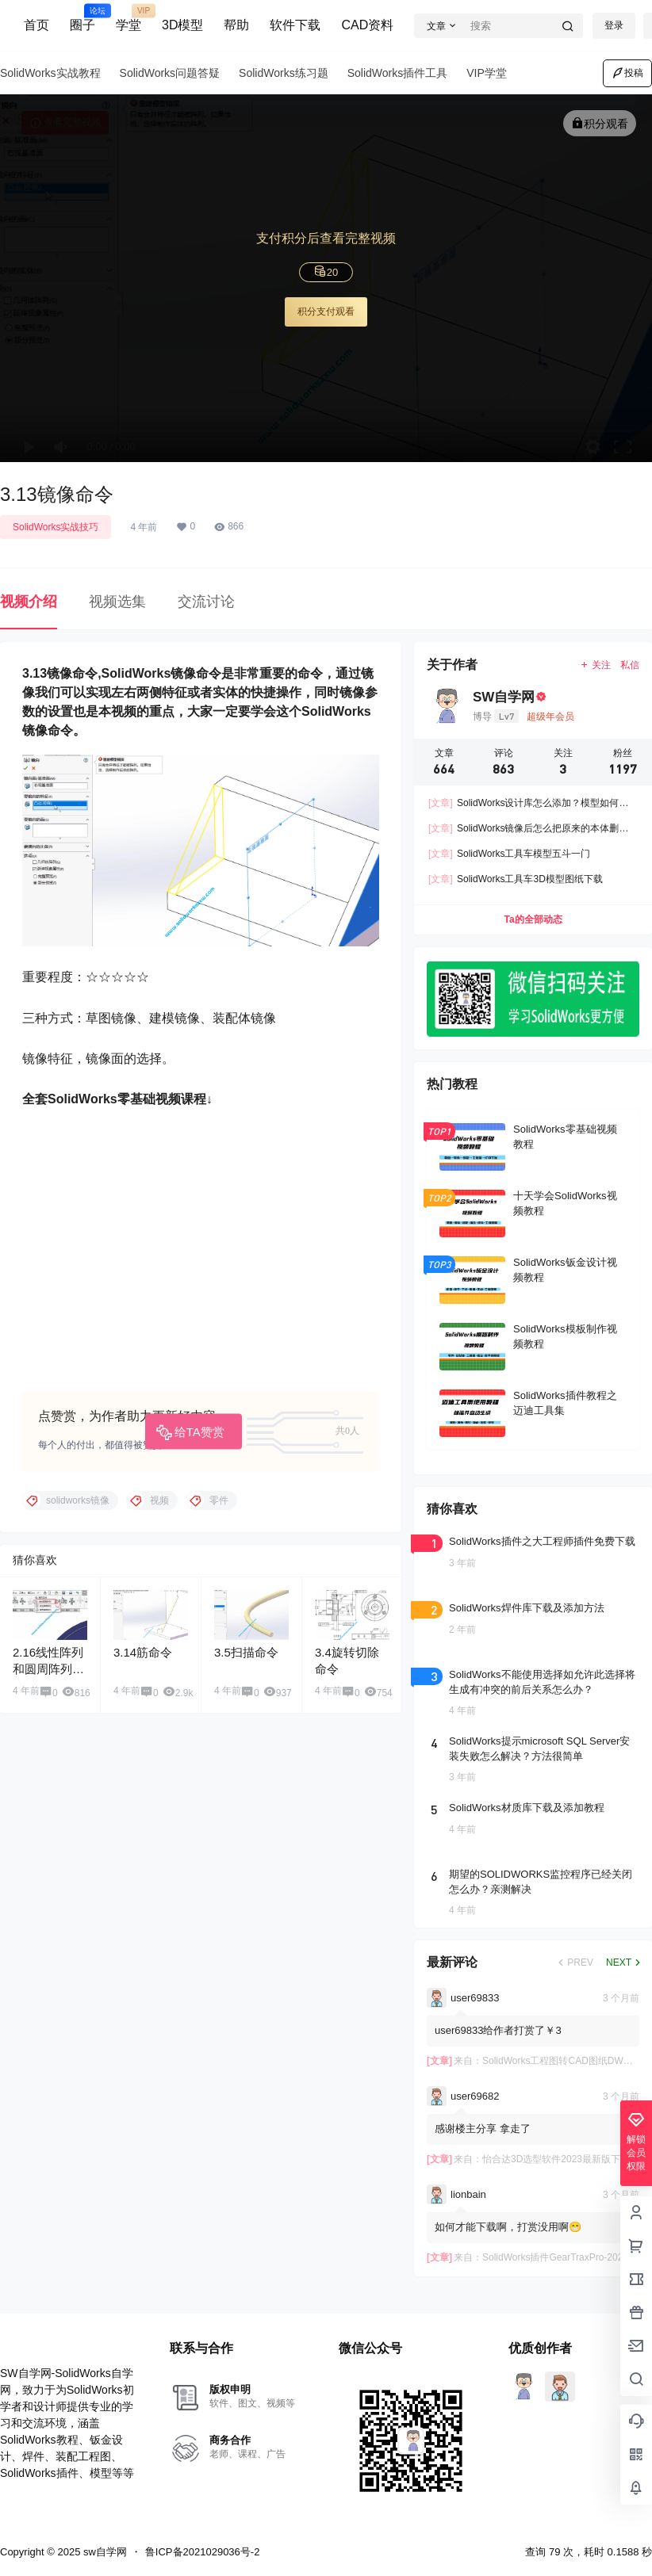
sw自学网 (103, 2552)
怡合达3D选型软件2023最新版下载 (556, 2159)
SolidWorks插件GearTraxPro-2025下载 (564, 2257)
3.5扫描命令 (246, 1652)
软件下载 (295, 25)
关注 (595, 665)
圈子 (82, 18)
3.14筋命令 (142, 1652)
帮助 (236, 25)
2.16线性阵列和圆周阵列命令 (48, 1668)
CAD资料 (367, 25)
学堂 (128, 18)
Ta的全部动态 (533, 920)
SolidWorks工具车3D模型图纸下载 (515, 879)
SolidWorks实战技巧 (55, 527)
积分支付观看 (326, 311)
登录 (613, 25)
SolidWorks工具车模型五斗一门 (509, 854)
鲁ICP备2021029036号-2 (202, 2552)
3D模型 (182, 25)
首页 (36, 25)
